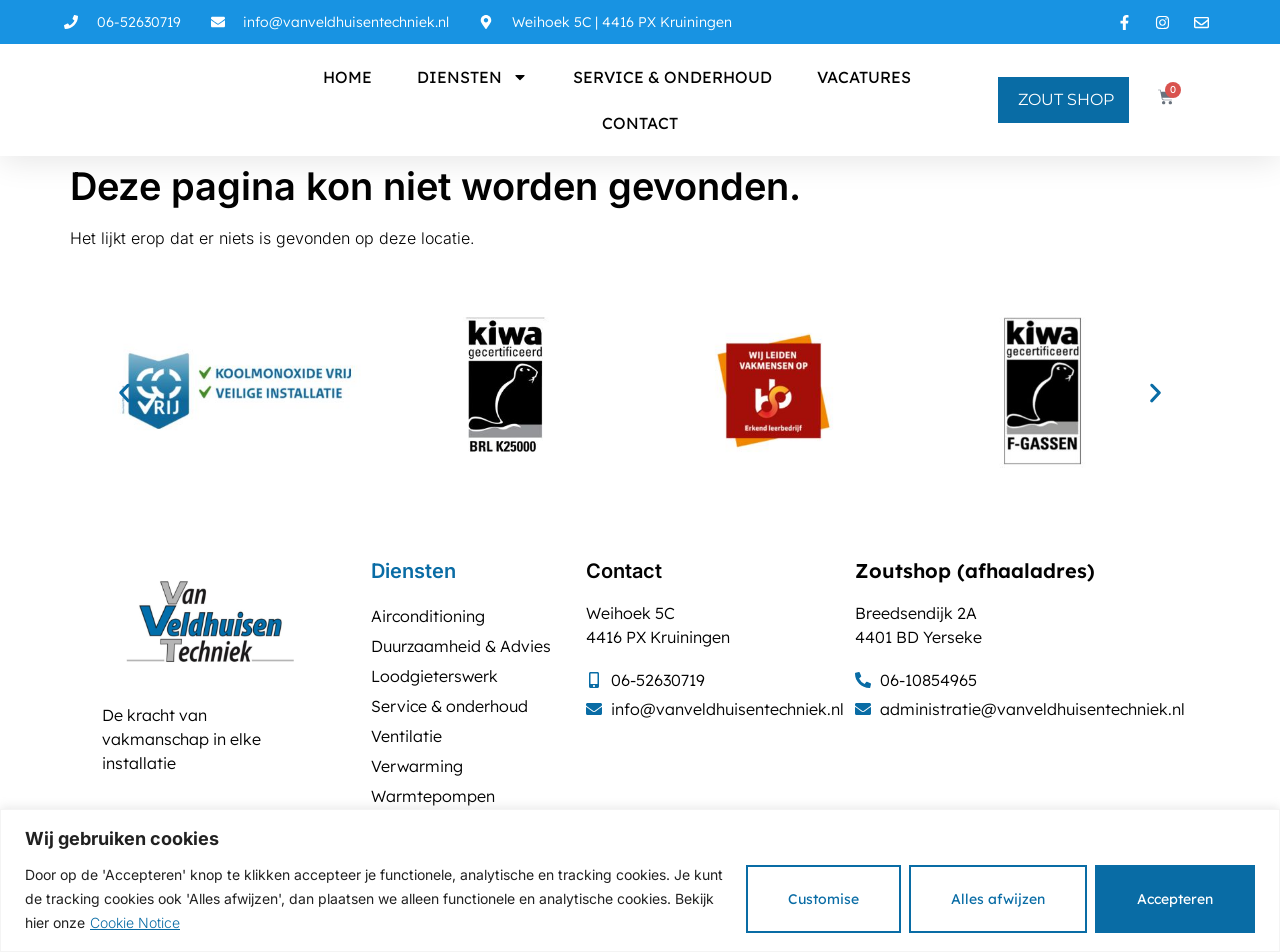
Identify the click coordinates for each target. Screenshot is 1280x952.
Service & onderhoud (672, 77)
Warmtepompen (433, 796)
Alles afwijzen (998, 899)
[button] (124, 393)
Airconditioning (428, 616)
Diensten (472, 77)
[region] (640, 880)
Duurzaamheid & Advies (461, 646)
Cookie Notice (135, 922)
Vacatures (864, 77)
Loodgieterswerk (434, 676)
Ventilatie (406, 736)
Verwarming (417, 766)
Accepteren (1175, 899)
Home (347, 77)
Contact (640, 123)
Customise (823, 899)
